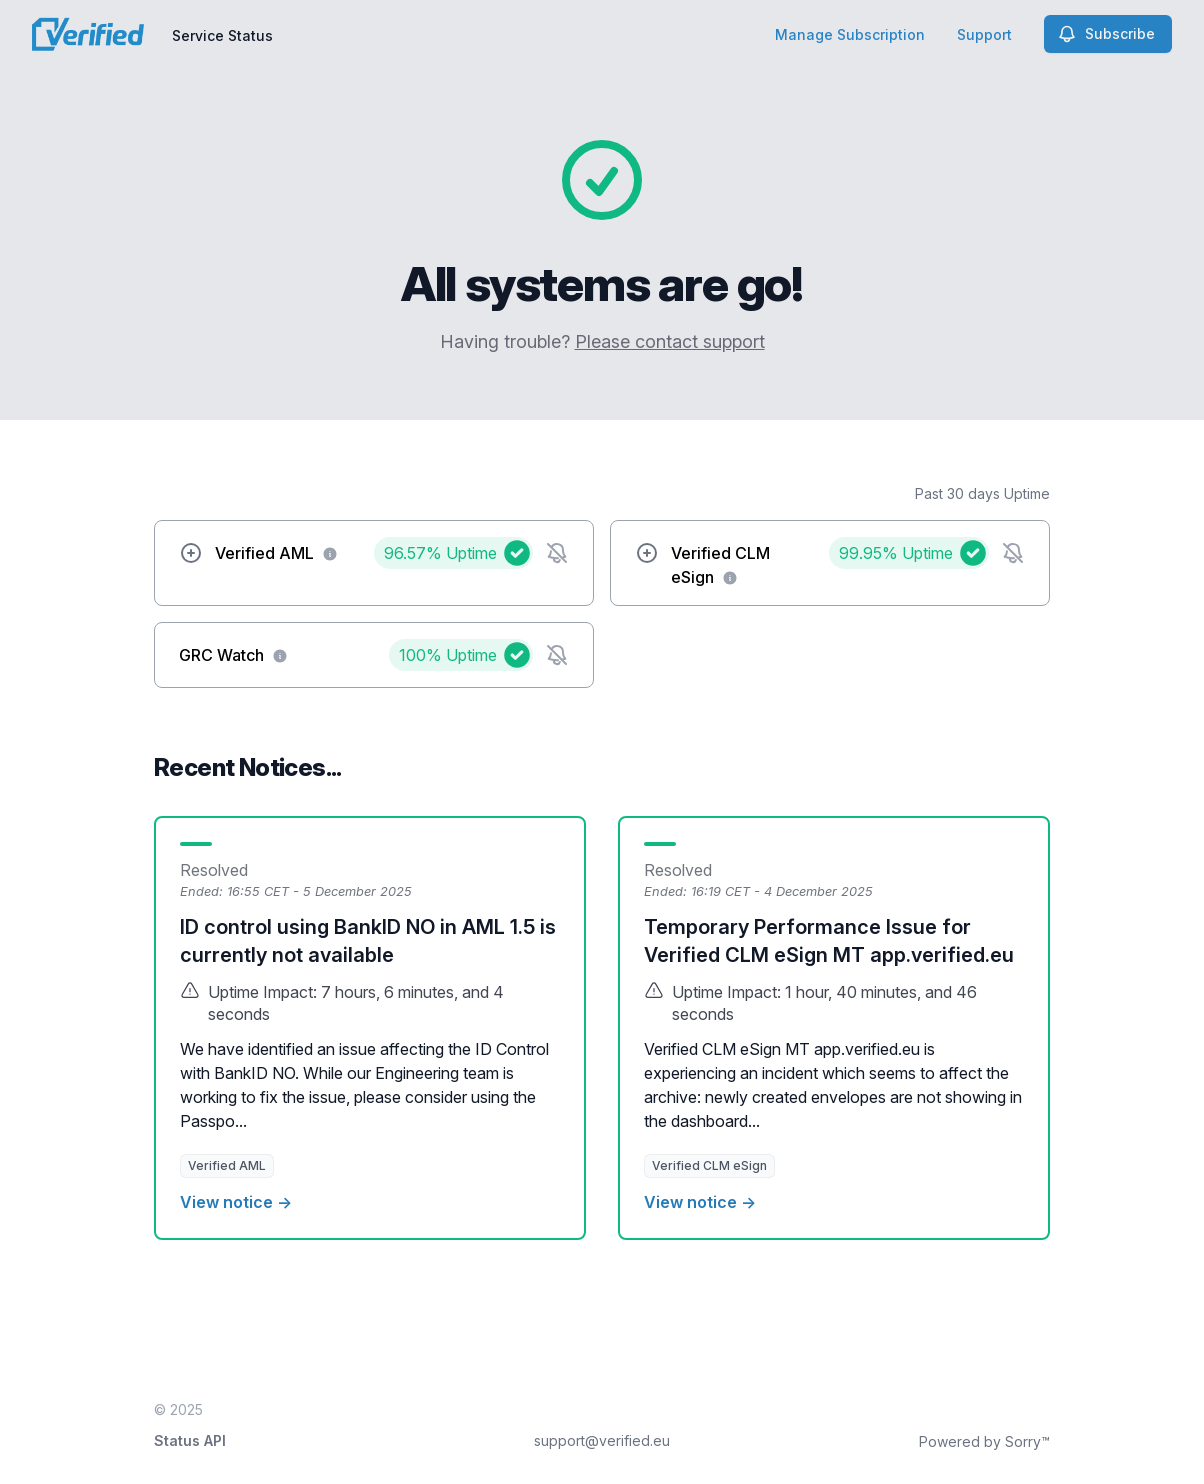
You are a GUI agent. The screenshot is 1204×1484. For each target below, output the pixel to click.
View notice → (236, 1202)
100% (448, 655)
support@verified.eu (602, 1440)
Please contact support (670, 341)
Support (984, 34)
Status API (190, 1440)
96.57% (440, 553)
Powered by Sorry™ (984, 1441)
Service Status (222, 35)
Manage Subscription (850, 34)
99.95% (896, 553)
